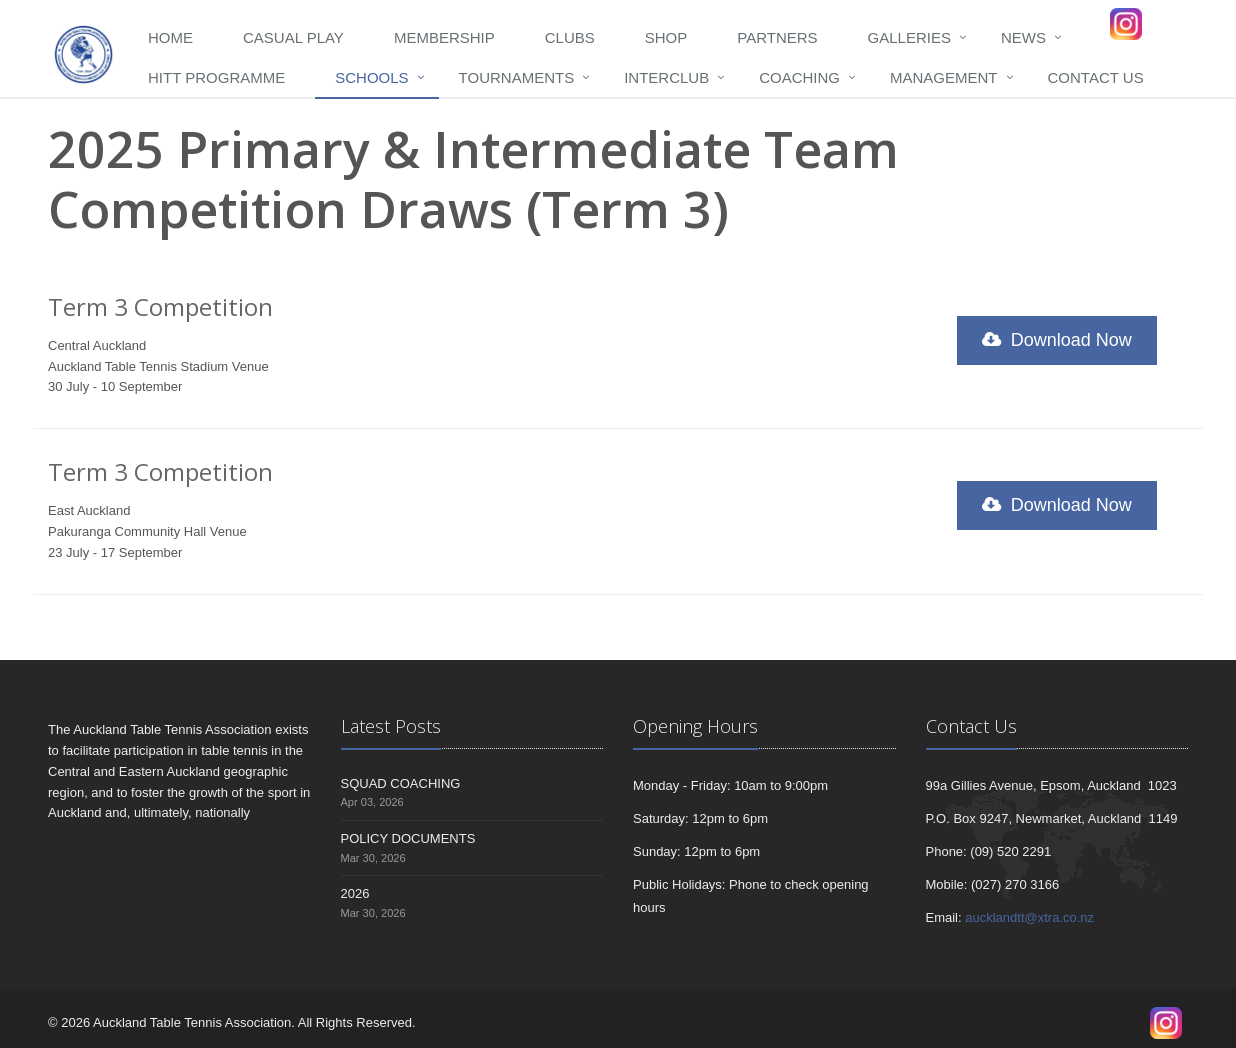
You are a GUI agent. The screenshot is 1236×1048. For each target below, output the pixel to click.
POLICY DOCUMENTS (408, 838)
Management (944, 77)
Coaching (799, 77)
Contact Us (1096, 77)
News (1023, 37)
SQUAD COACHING (401, 783)
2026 (355, 893)
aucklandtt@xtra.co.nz (1029, 917)
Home (170, 37)
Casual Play (293, 37)
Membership (444, 37)
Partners (777, 37)
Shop (666, 37)
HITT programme (216, 77)
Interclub (666, 77)
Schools (371, 77)
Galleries (909, 37)
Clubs (570, 37)
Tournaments (517, 77)
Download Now (1057, 340)
